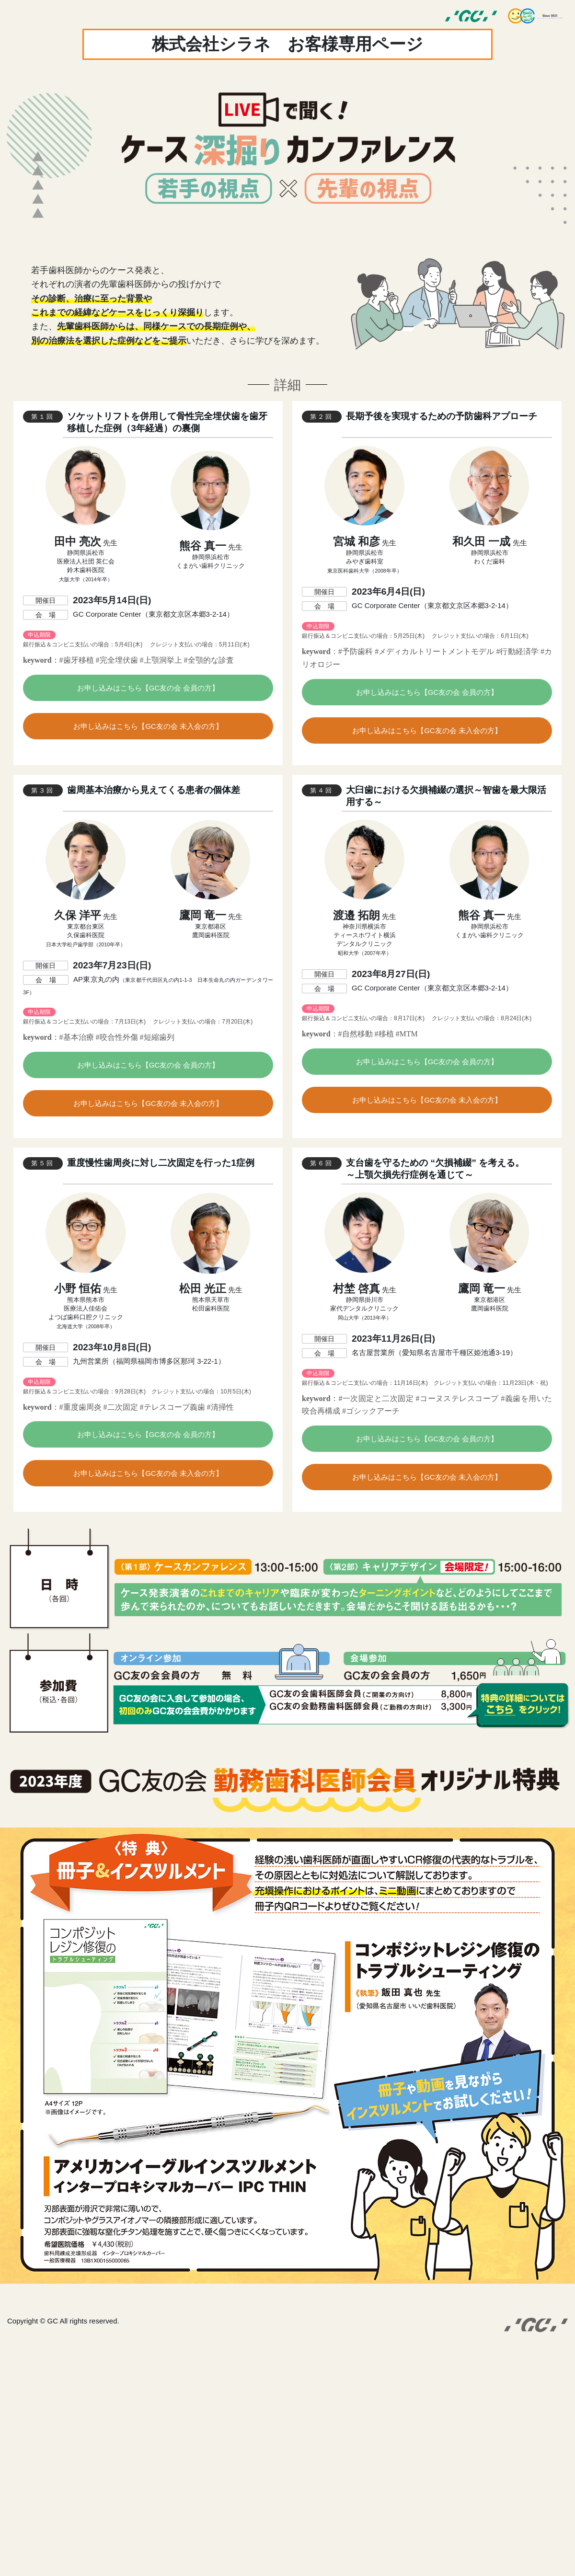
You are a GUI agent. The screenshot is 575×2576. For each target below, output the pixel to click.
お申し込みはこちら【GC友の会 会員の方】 (148, 688)
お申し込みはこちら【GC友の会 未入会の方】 (148, 726)
